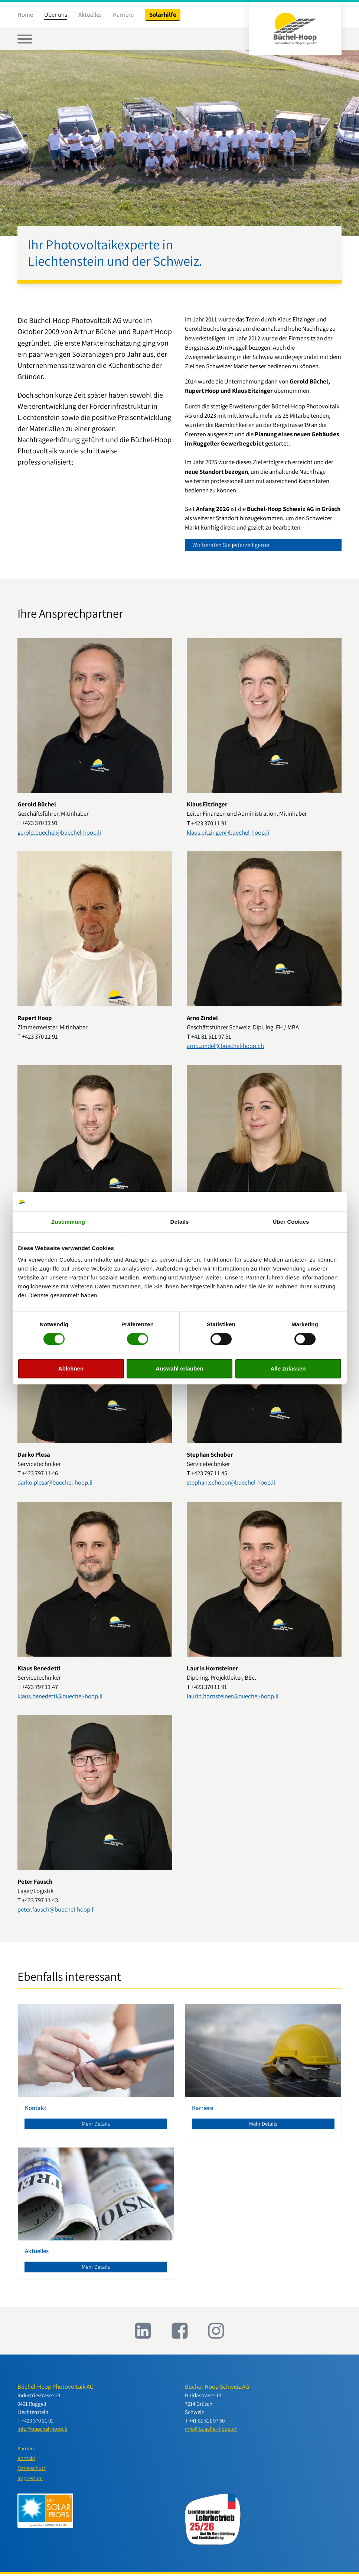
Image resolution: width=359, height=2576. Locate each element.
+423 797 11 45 (209, 1473)
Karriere (123, 14)
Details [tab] (179, 1222)
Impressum (30, 2479)
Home (25, 14)
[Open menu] (24, 39)
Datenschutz (31, 2469)
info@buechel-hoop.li (42, 2429)
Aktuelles (90, 14)
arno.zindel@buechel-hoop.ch (225, 1046)
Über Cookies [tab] (291, 1222)
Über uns (55, 14)
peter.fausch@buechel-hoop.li (56, 1910)
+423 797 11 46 (40, 1473)
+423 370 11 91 (40, 823)
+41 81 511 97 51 (211, 1037)
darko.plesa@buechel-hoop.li (54, 1483)
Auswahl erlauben (179, 1369)
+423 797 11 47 (40, 1687)
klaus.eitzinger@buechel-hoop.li (228, 832)
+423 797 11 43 (40, 1900)
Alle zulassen (288, 1369)
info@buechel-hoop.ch (211, 2429)
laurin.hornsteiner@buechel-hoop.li (232, 1696)
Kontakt (26, 2459)
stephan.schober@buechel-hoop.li (231, 1483)
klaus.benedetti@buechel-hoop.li (59, 1696)
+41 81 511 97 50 (207, 2421)
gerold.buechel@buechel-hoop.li (59, 832)
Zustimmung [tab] (68, 1222)
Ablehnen (71, 1369)
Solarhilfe (162, 14)
